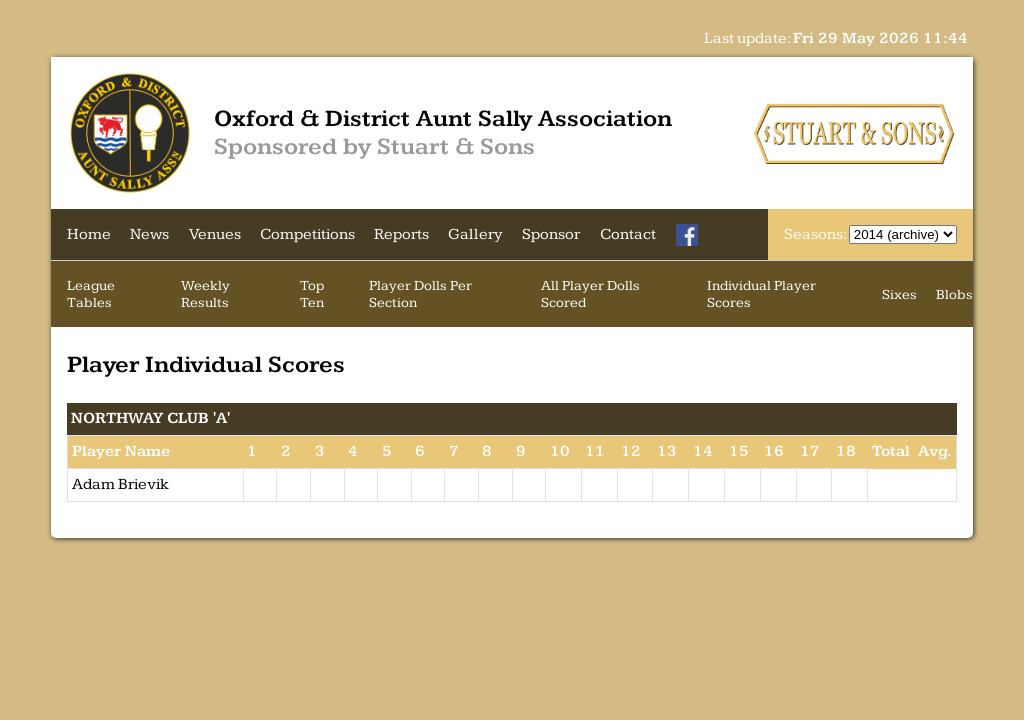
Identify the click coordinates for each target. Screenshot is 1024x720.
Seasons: (816, 234)
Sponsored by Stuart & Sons (374, 147)
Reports (401, 234)
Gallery (475, 234)
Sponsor (551, 234)
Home (89, 234)
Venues (215, 234)
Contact (628, 234)
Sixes (899, 294)
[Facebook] (687, 235)
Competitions (307, 234)
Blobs (954, 294)
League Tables (91, 294)
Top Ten (312, 294)
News (149, 234)
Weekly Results (205, 294)
